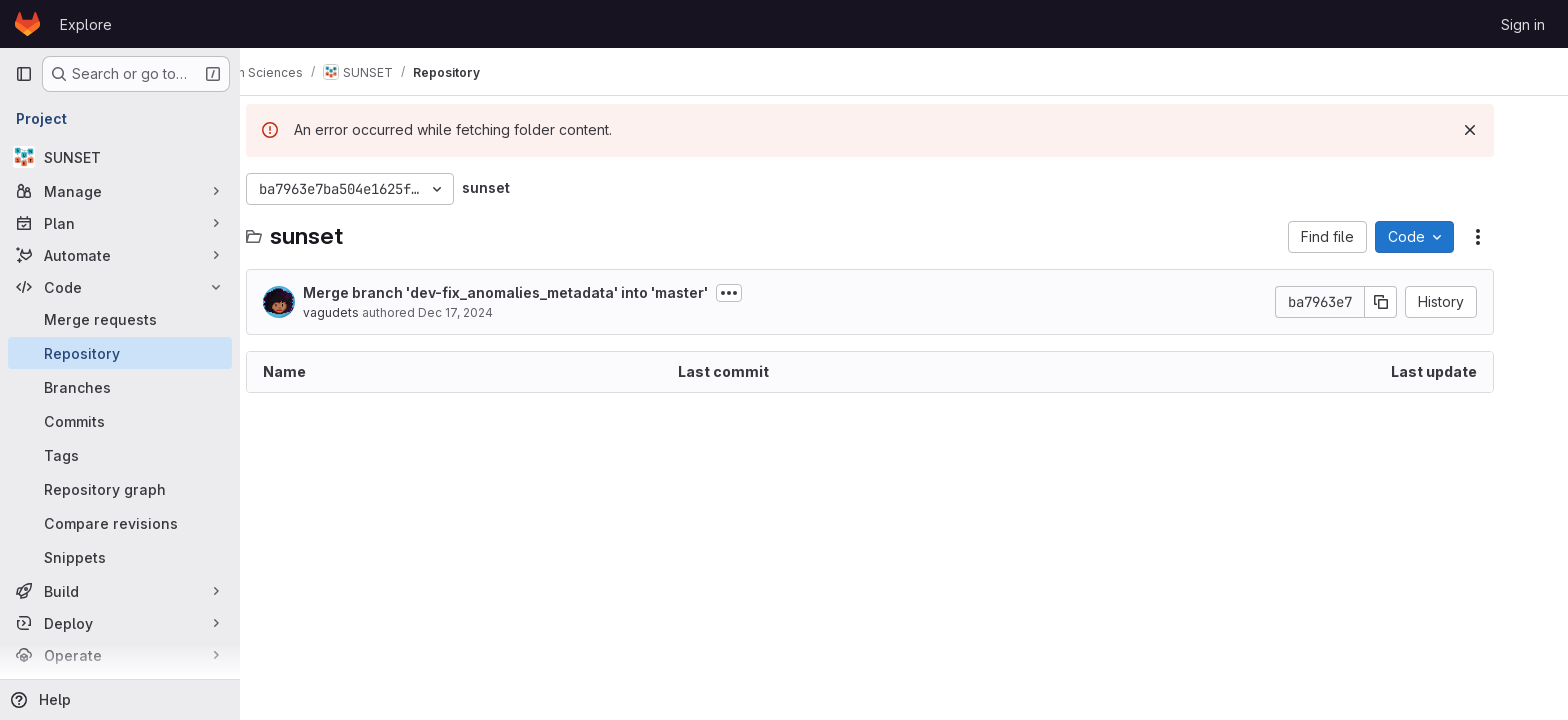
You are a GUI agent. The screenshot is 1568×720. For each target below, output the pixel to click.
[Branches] (120, 387)
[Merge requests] (120, 319)
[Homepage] (27, 24)
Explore (86, 24)
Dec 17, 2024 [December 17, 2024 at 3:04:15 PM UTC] (489, 312)
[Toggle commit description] (763, 293)
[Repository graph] (120, 489)
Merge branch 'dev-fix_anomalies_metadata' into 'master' (539, 292)
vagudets (365, 312)
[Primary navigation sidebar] (24, 74)
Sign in (1523, 24)
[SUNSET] (120, 157)
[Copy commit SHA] (1415, 302)
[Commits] (120, 421)
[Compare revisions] (120, 523)
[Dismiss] (1504, 130)
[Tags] (120, 455)
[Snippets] (120, 557)
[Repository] (120, 353)
